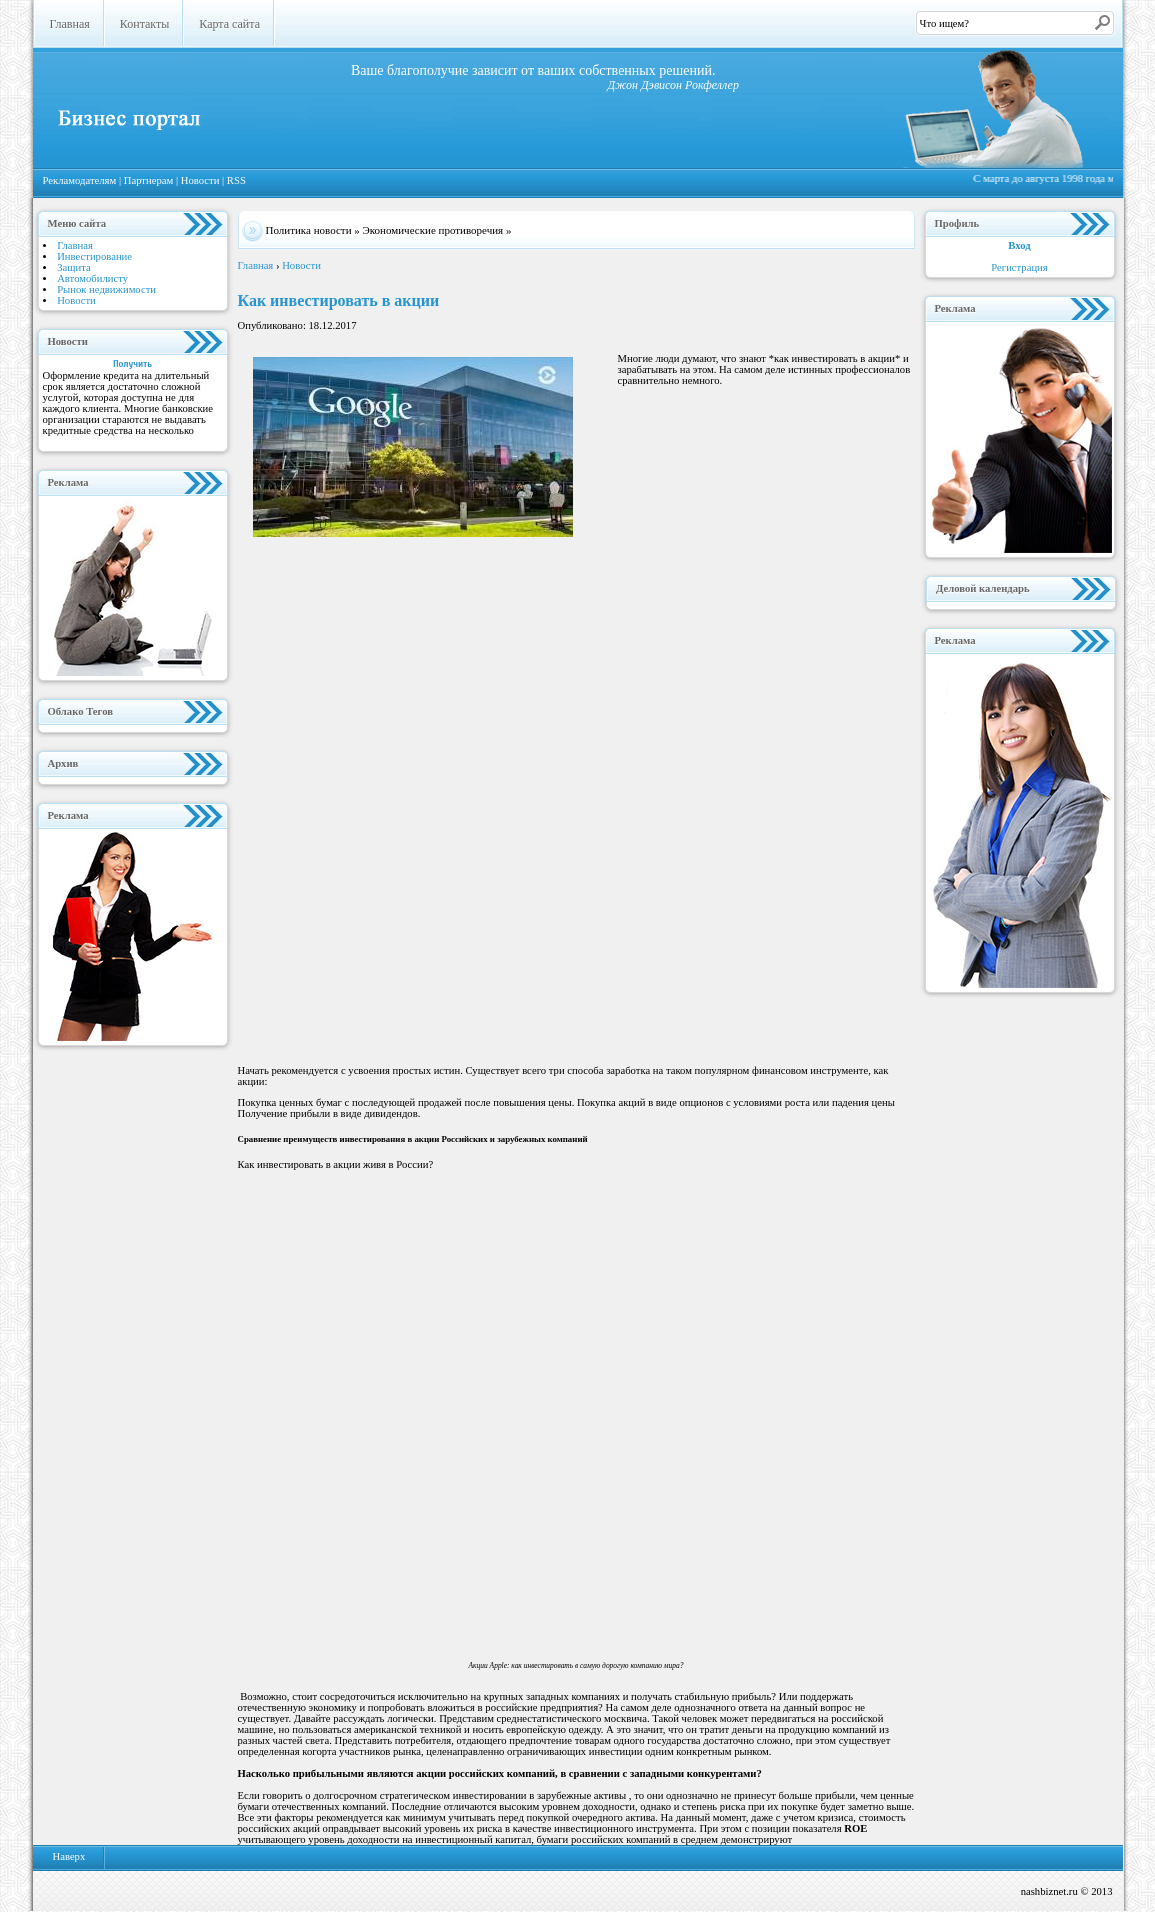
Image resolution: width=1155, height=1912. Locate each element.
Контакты (145, 24)
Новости (201, 180)
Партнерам (150, 180)
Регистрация (1019, 267)
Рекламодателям (81, 180)
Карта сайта (229, 24)
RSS (236, 180)
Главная (70, 24)
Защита (74, 267)
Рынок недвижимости (106, 289)
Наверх (69, 1856)
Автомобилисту (92, 278)
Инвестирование (94, 256)
